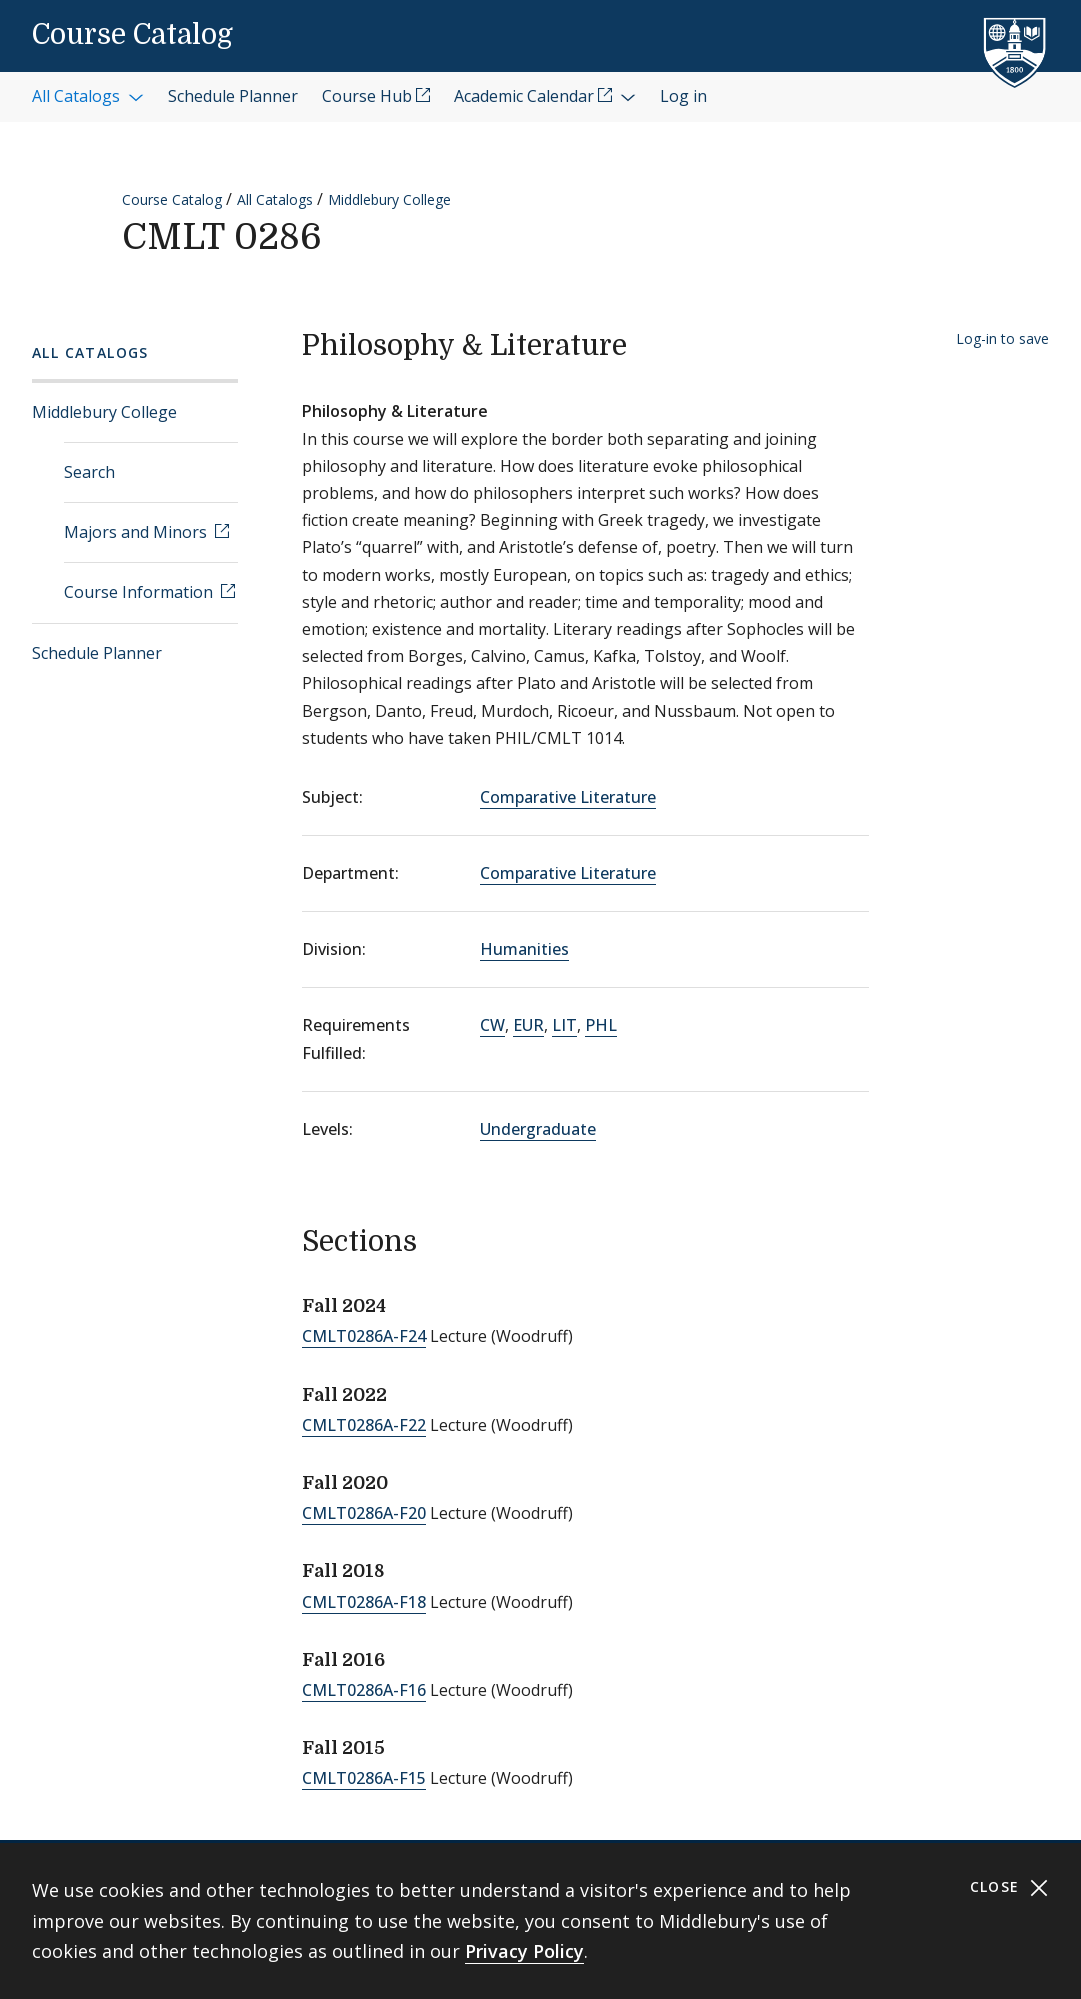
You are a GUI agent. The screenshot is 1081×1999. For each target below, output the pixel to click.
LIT (564, 1025)
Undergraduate (538, 1129)
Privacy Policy (524, 1951)
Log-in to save (1002, 338)
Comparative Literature (568, 797)
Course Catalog (132, 35)
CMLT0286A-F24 (364, 1336)
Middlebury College (389, 199)
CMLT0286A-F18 (364, 1602)
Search (89, 472)
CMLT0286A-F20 (364, 1513)
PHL (601, 1025)
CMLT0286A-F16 (364, 1690)
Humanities (524, 949)
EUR (528, 1025)
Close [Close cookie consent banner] (1009, 1887)
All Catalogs (275, 199)
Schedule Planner (97, 653)
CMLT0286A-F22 (364, 1425)
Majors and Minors (137, 532)
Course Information (140, 592)
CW (492, 1025)
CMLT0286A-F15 (364, 1778)
